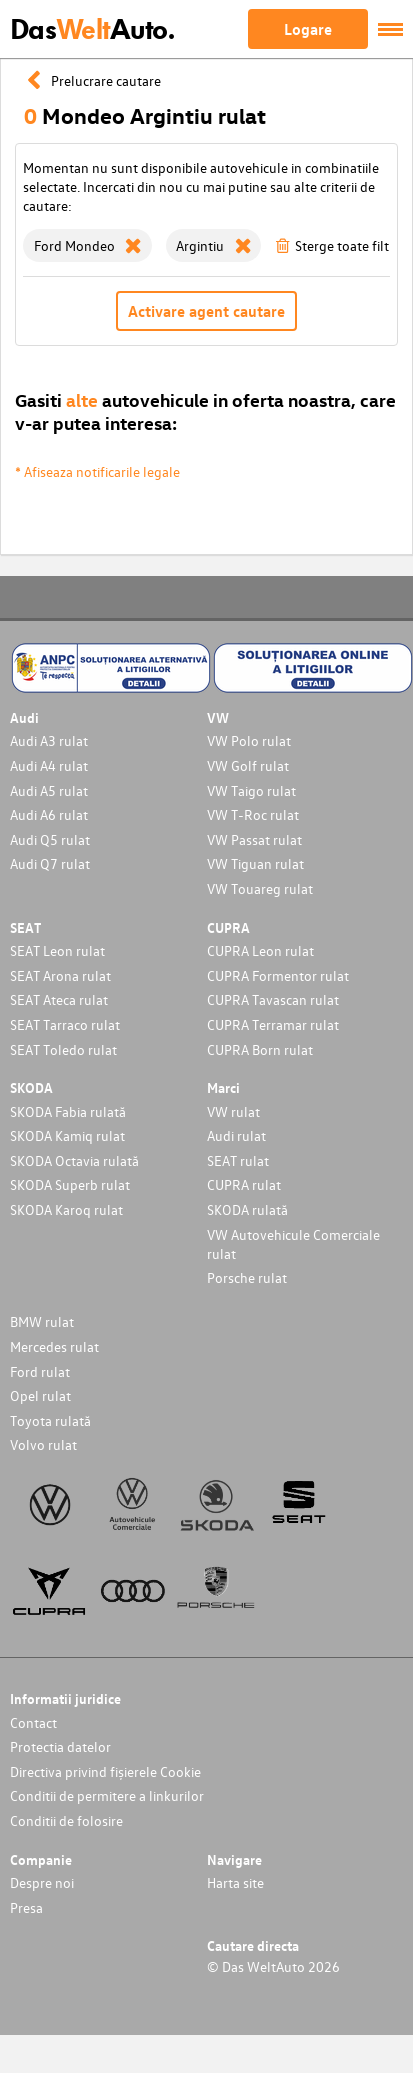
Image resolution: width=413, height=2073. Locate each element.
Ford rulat (40, 1371)
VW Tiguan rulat (255, 863)
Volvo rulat (43, 1444)
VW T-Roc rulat (253, 814)
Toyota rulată (50, 1420)
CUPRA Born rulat (260, 1049)
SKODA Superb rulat (70, 1184)
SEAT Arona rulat (60, 975)
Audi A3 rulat (49, 740)
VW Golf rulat (248, 765)
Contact (33, 1722)
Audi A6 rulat (49, 814)
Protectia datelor (60, 1746)
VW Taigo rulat (251, 790)
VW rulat (233, 1111)
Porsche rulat (247, 1277)
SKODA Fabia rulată (68, 1111)
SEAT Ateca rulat (59, 999)
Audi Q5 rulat (50, 839)
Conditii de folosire (66, 1820)
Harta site (235, 1882)
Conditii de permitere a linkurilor (107, 1795)
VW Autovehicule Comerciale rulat (293, 1244)
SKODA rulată (247, 1209)
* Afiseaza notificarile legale (97, 471)
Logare (308, 29)
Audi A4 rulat (49, 765)
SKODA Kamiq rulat (67, 1135)
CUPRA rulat (244, 1184)
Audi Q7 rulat (50, 863)
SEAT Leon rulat (57, 950)
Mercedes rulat (54, 1346)
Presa (26, 1907)
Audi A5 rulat (49, 790)
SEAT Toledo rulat (63, 1049)
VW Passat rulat (254, 839)
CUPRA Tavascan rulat (273, 999)
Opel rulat (40, 1395)
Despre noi (42, 1882)
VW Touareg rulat (260, 888)
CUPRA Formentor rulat (278, 975)
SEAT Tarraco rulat (65, 1024)
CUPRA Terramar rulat (273, 1024)
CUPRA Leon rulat (260, 950)
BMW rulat (42, 1321)
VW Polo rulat (249, 740)
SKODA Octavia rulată (74, 1160)
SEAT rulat (238, 1160)
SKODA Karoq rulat (66, 1209)
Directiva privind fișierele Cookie (105, 1771)
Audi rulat (236, 1135)
